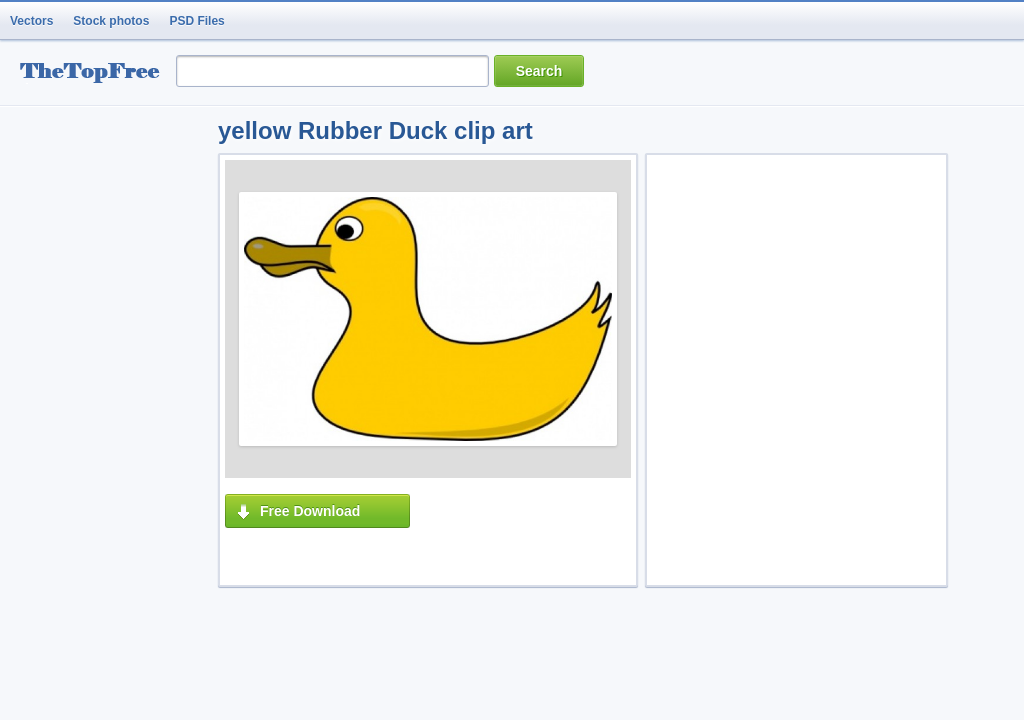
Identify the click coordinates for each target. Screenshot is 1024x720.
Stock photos (111, 21)
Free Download (310, 511)
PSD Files (196, 21)
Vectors (31, 21)
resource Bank (95, 73)
